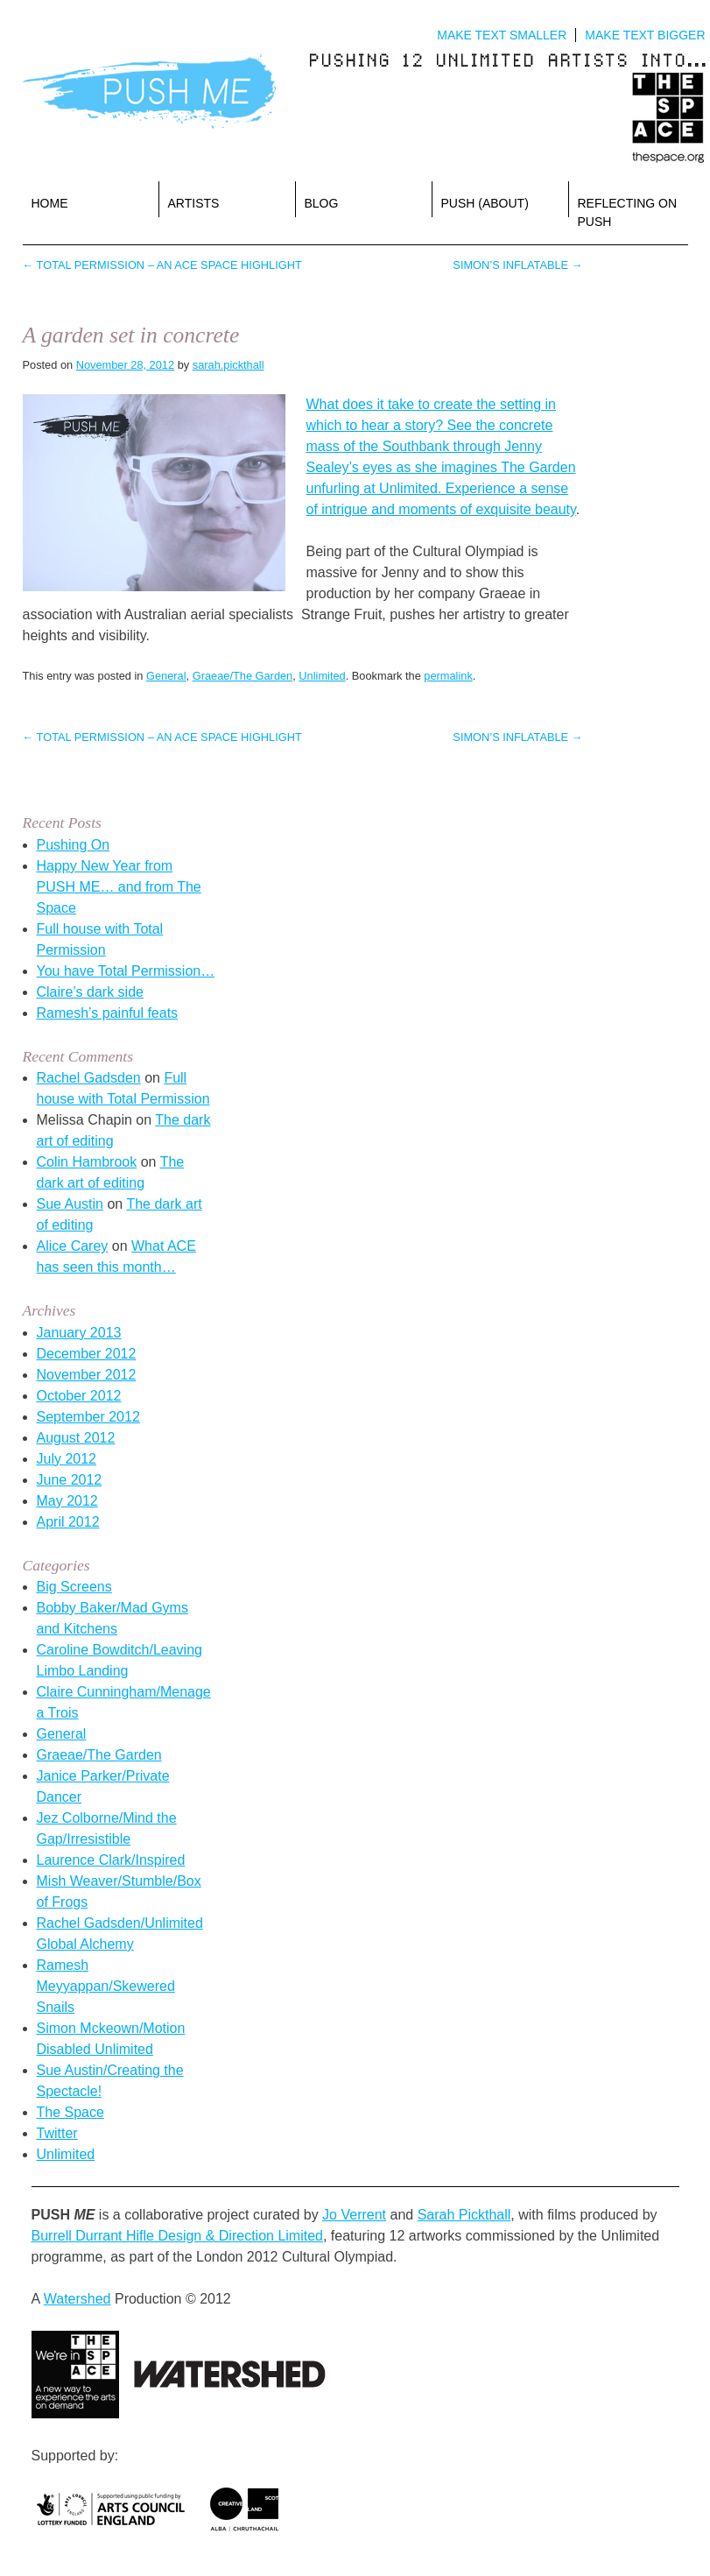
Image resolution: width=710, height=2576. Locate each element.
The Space (70, 2112)
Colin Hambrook (87, 1161)
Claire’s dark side (90, 992)
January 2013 (79, 1332)
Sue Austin (70, 1203)
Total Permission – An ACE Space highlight (162, 265)
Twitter (57, 2133)
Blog (322, 203)
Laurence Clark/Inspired (111, 1860)
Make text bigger (645, 35)
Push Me (150, 91)
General (166, 675)
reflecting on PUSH (628, 212)
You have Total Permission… (126, 970)
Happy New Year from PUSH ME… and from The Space (119, 886)
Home (50, 203)
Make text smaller (501, 35)
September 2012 (88, 1416)
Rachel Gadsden (89, 1077)
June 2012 (69, 1479)
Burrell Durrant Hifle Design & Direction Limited (177, 2235)
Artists (194, 203)
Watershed (77, 2298)
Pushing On (73, 844)
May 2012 (67, 1500)
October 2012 (79, 1395)
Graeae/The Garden (243, 675)
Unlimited (322, 675)
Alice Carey (73, 1246)
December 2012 (87, 1353)
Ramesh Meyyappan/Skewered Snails (106, 1986)
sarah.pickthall (228, 364)
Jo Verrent (354, 2214)
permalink (448, 675)
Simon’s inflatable (517, 265)
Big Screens (74, 1586)
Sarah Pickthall (464, 2214)
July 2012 (67, 1458)
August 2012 (76, 1437)
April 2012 (68, 1521)
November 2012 (87, 1374)
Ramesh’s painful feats (108, 1013)
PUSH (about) (485, 203)
